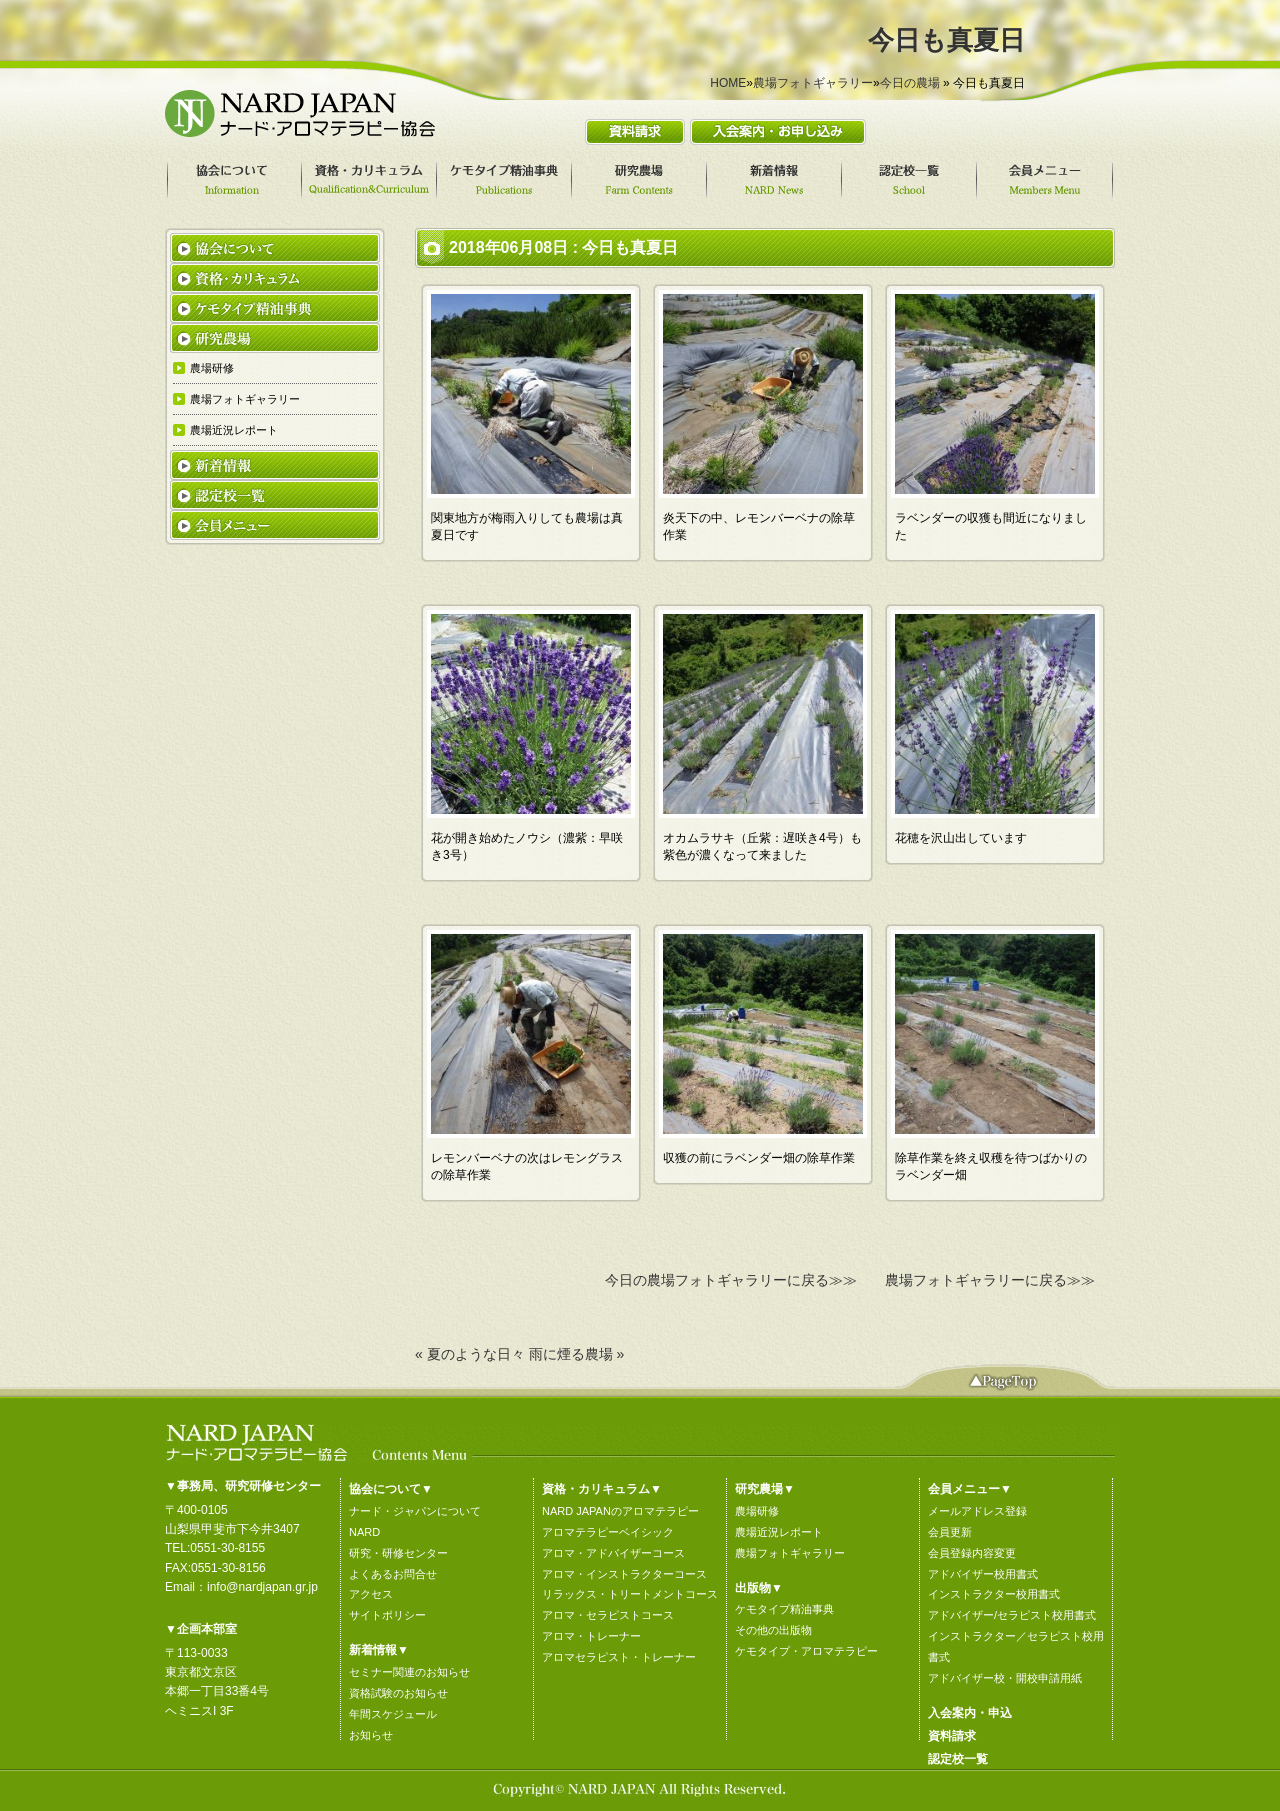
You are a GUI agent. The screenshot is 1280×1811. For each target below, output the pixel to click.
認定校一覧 (958, 1759)
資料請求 (952, 1736)
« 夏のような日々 (470, 1354)
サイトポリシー (387, 1615)
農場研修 (757, 1511)
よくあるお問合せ (393, 1574)
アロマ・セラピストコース (608, 1615)
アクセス (371, 1594)
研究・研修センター (398, 1553)
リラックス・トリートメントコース (630, 1594)
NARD (364, 1532)
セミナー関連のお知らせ (409, 1672)
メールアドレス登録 (977, 1511)
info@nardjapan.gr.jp (262, 1587)
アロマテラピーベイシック (608, 1532)
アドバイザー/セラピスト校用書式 (1012, 1615)
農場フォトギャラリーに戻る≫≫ (990, 1280)
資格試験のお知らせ (398, 1693)
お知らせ (371, 1735)
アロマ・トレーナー (591, 1636)
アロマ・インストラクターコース (624, 1574)
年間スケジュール (393, 1714)
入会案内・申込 (970, 1713)
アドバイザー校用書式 (983, 1574)
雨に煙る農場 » (577, 1354)
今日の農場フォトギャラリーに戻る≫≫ (731, 1280)
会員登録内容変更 (972, 1553)
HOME (728, 83)
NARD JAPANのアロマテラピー (620, 1511)
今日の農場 (910, 83)
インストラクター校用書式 (994, 1594)
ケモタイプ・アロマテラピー (806, 1651)
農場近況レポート (779, 1532)
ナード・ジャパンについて (415, 1511)
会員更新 (950, 1532)
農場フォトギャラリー (813, 83)
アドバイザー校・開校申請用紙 (1005, 1678)
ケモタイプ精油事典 (784, 1609)
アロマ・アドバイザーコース (613, 1553)
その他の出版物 (773, 1630)
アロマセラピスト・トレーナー (619, 1657)
